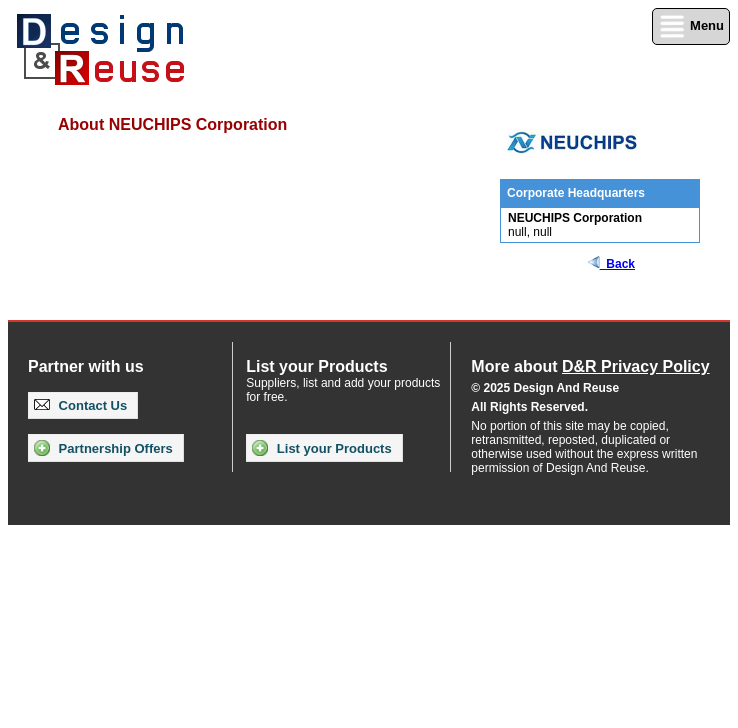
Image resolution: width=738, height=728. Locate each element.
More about (590, 366)
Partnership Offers (103, 448)
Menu (691, 26)
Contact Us (80, 405)
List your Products (321, 448)
